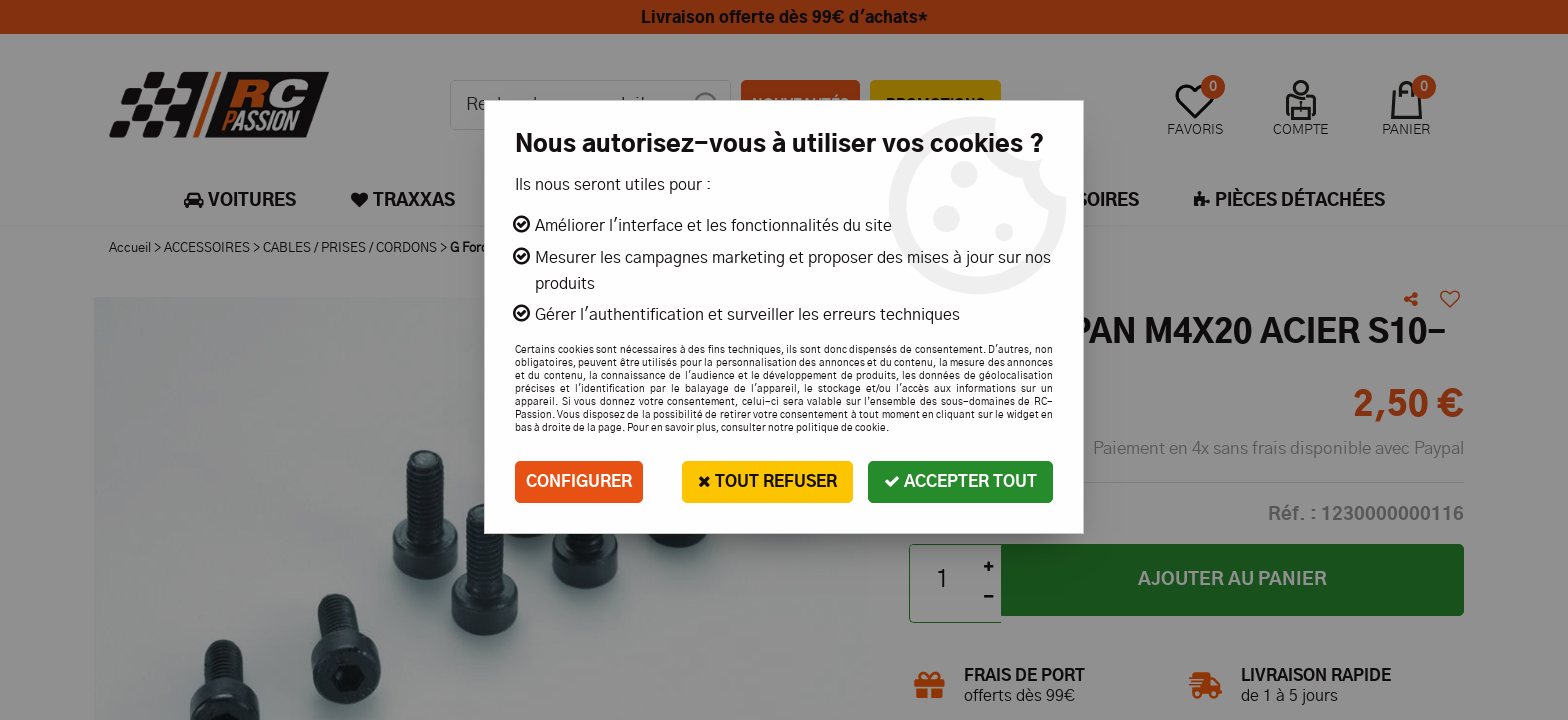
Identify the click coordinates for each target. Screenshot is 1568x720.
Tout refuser (767, 481)
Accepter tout (960, 481)
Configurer (579, 482)
